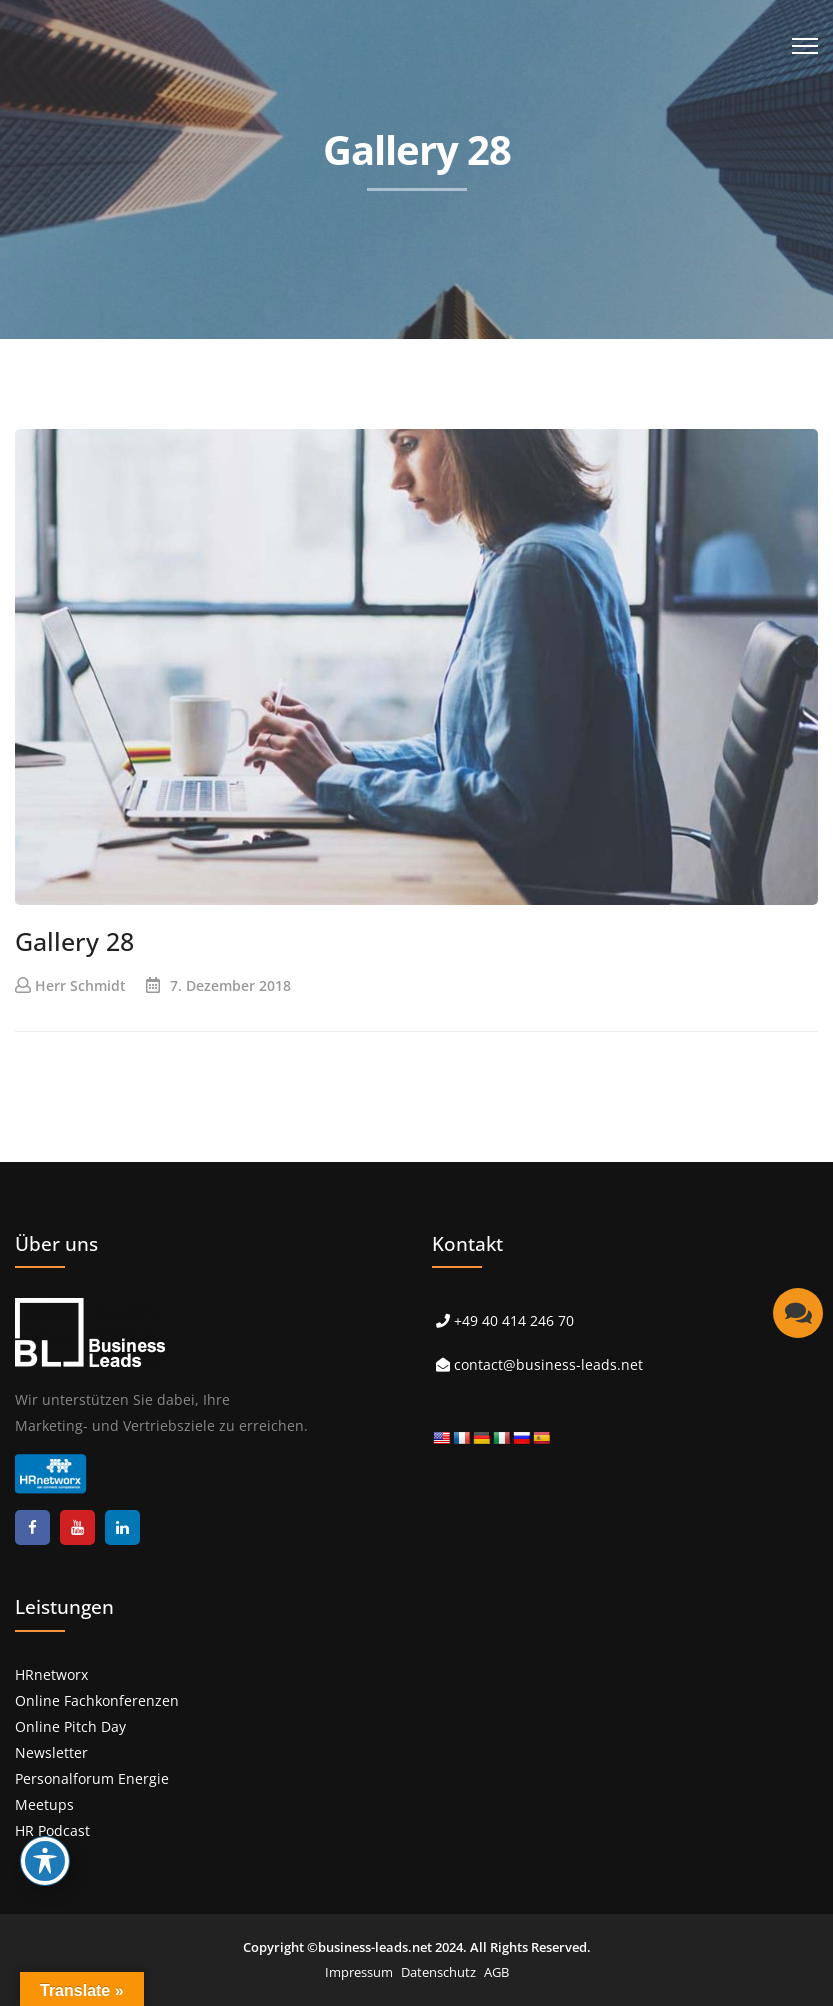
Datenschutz (438, 1972)
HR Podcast (52, 1830)
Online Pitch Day (70, 1726)
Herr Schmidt (80, 985)
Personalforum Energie (92, 1778)
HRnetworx (51, 1674)
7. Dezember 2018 (230, 985)
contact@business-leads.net (548, 1364)
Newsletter (51, 1752)
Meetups (44, 1804)
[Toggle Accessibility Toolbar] (45, 1861)
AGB (496, 1972)
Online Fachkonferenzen (97, 1700)
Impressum (359, 1972)
